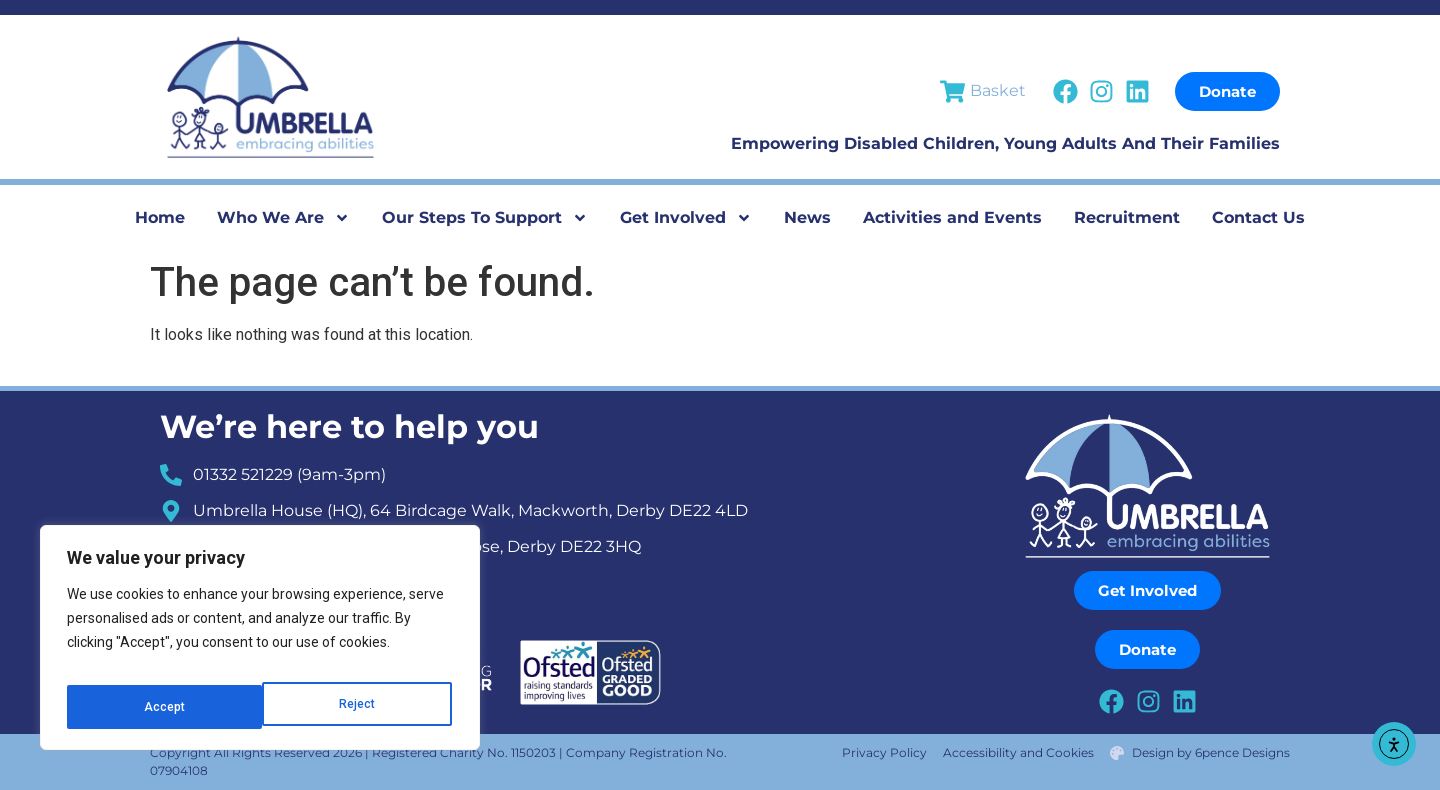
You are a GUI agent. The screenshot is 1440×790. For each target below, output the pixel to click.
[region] (260, 645)
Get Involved (686, 218)
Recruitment (1127, 217)
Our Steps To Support (485, 218)
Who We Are (283, 218)
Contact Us (1258, 217)
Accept (357, 707)
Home (160, 217)
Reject (160, 707)
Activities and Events (952, 217)
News (807, 217)
